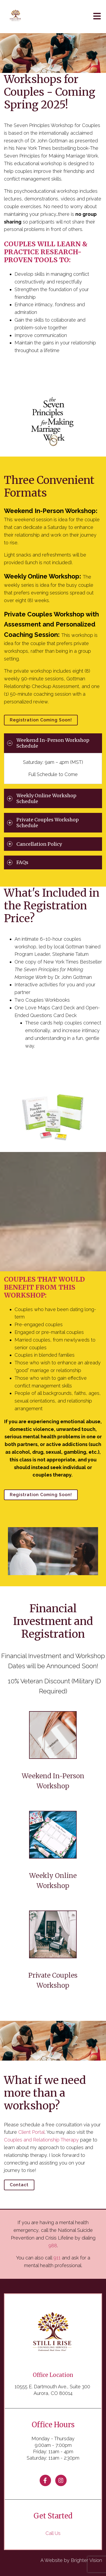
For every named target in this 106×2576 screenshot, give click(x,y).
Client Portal (31, 2132)
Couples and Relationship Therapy (41, 2140)
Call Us (53, 2533)
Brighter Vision (86, 2560)
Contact (19, 2184)
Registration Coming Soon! (41, 719)
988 (52, 2245)
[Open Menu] (97, 16)
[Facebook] (45, 2480)
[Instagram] (61, 2480)
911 (57, 2257)
